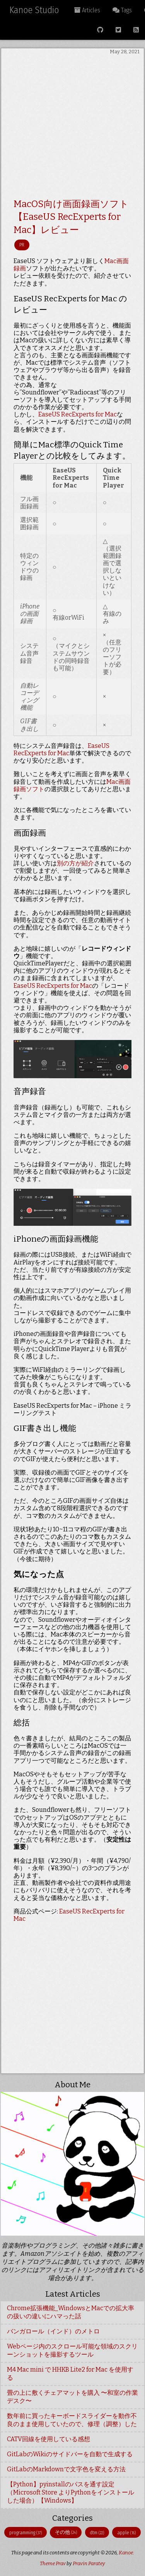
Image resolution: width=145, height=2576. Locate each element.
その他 (66, 2532)
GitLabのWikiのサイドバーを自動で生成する (70, 2454)
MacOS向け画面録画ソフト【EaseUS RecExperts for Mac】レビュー (71, 217)
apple (126, 2532)
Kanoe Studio (34, 10)
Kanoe (126, 2553)
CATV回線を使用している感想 (48, 2439)
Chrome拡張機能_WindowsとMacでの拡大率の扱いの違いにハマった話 (70, 2312)
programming (25, 2532)
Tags (122, 10)
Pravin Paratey (89, 2563)
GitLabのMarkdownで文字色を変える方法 (66, 2469)
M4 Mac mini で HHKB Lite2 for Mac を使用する (70, 2373)
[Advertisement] (72, 127)
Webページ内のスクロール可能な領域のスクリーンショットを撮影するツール (72, 2350)
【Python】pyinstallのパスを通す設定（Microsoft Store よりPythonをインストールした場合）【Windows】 (70, 2492)
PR (21, 245)
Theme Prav (53, 2563)
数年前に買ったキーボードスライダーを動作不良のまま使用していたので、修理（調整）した (72, 2420)
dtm (97, 2532)
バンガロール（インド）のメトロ (53, 2331)
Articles (87, 10)
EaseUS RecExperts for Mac (77, 414)
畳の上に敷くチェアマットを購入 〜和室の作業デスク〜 (72, 2396)
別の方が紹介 (75, 863)
